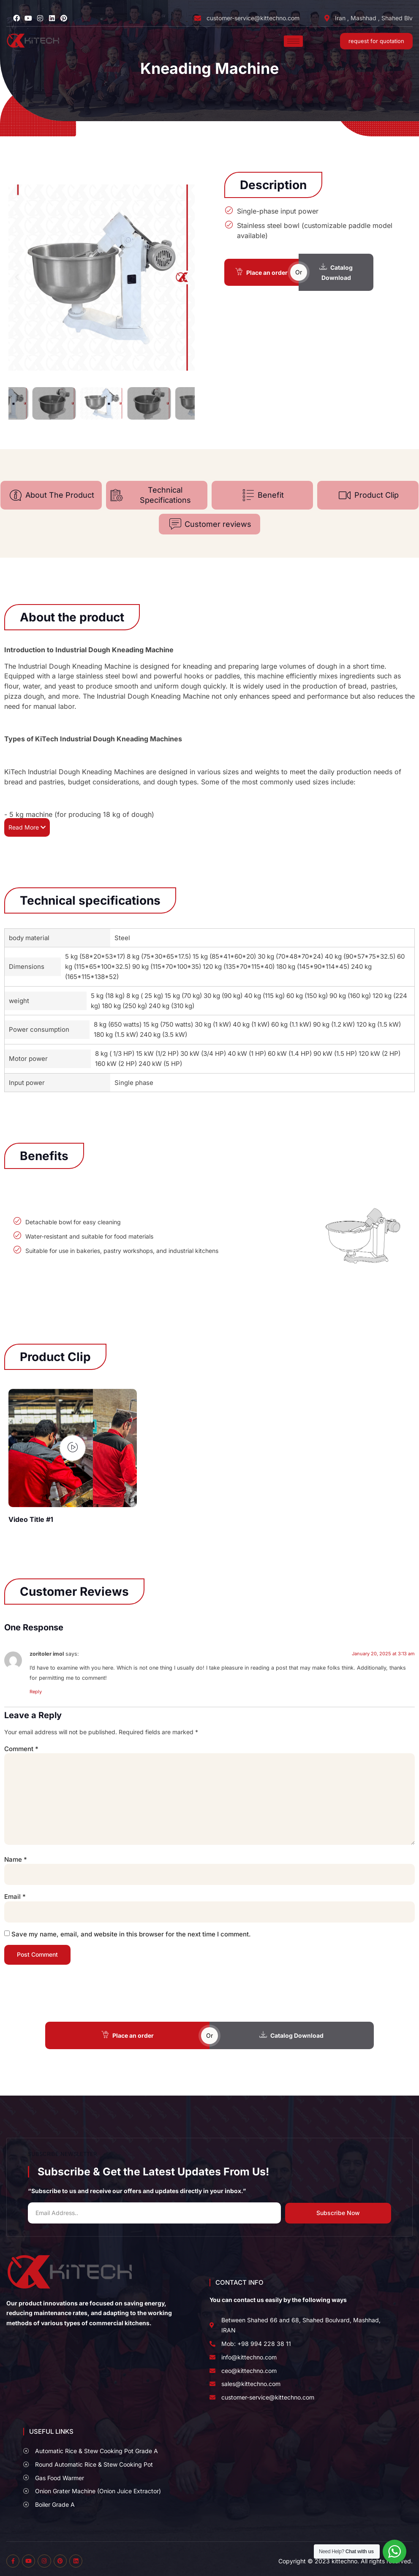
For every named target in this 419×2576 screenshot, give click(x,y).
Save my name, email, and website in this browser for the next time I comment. (131, 1934)
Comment (21, 1749)
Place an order (261, 272)
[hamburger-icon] (293, 41)
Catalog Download (336, 272)
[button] (17, 277)
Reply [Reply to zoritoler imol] (36, 1692)
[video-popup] (72, 1448)
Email (15, 1897)
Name (15, 1859)
